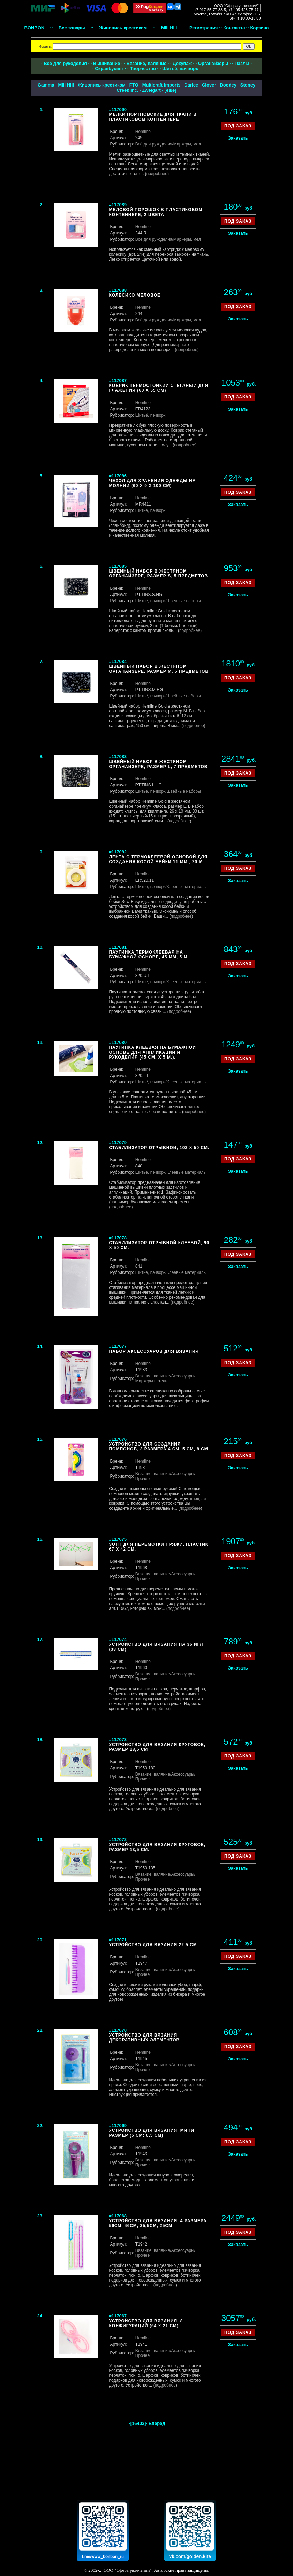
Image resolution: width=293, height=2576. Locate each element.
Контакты (234, 27)
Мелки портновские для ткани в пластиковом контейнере (153, 117)
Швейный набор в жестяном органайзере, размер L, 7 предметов (158, 764)
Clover (209, 85)
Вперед (157, 2423)
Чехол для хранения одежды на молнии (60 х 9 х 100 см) (152, 483)
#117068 (118, 2215)
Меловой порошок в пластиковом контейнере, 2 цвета (155, 212)
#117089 (118, 204)
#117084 (118, 661)
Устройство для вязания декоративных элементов (144, 2038)
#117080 (118, 1042)
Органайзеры (213, 63)
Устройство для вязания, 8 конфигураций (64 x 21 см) (146, 2323)
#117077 (118, 1346)
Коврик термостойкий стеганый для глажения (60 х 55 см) (158, 388)
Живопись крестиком (102, 85)
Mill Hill (66, 85)
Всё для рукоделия (65, 63)
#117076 (118, 1439)
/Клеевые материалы (185, 886)
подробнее (156, 173)
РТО (133, 85)
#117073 (118, 1739)
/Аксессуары (182, 1376)
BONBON (34, 27)
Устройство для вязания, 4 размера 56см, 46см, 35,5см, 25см (157, 2223)
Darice (191, 85)
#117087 (118, 380)
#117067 (118, 2316)
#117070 (118, 2030)
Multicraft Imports (161, 85)
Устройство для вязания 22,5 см (153, 1944)
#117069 (118, 2125)
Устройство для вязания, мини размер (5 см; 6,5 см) (151, 2133)
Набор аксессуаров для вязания (154, 1351)
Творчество (143, 68)
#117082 (118, 851)
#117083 (118, 756)
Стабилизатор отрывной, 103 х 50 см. (159, 1147)
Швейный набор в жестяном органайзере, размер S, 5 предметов (158, 573)
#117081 (118, 947)
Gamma (46, 85)
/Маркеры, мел (186, 144)
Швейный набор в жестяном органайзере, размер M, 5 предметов (159, 669)
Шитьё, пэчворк (180, 68)
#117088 (118, 290)
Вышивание (106, 63)
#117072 (118, 1839)
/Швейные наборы (183, 600)
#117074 (118, 1639)
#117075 (118, 1539)
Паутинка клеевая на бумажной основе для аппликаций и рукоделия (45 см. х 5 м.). (152, 1052)
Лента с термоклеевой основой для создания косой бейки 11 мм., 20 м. (158, 859)
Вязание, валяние (146, 63)
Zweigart (151, 90)
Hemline (143, 131)
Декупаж (182, 63)
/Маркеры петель (165, 1378)
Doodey (228, 85)
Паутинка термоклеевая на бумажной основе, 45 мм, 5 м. (149, 955)
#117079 (118, 1142)
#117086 (118, 475)
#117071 (118, 1939)
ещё (170, 90)
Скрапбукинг (109, 68)
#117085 (118, 566)
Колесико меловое (134, 295)
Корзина (259, 27)
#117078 (118, 1237)
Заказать (238, 138)
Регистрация (203, 27)
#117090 (118, 109)
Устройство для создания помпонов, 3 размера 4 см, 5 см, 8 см (158, 1446)
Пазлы (241, 63)
